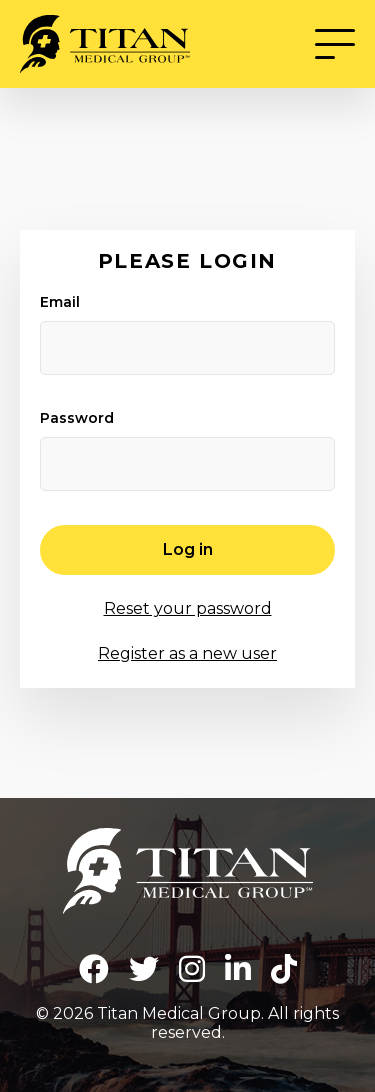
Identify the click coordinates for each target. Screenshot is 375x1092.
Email (60, 302)
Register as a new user (187, 653)
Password (77, 418)
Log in (188, 549)
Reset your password (188, 608)
